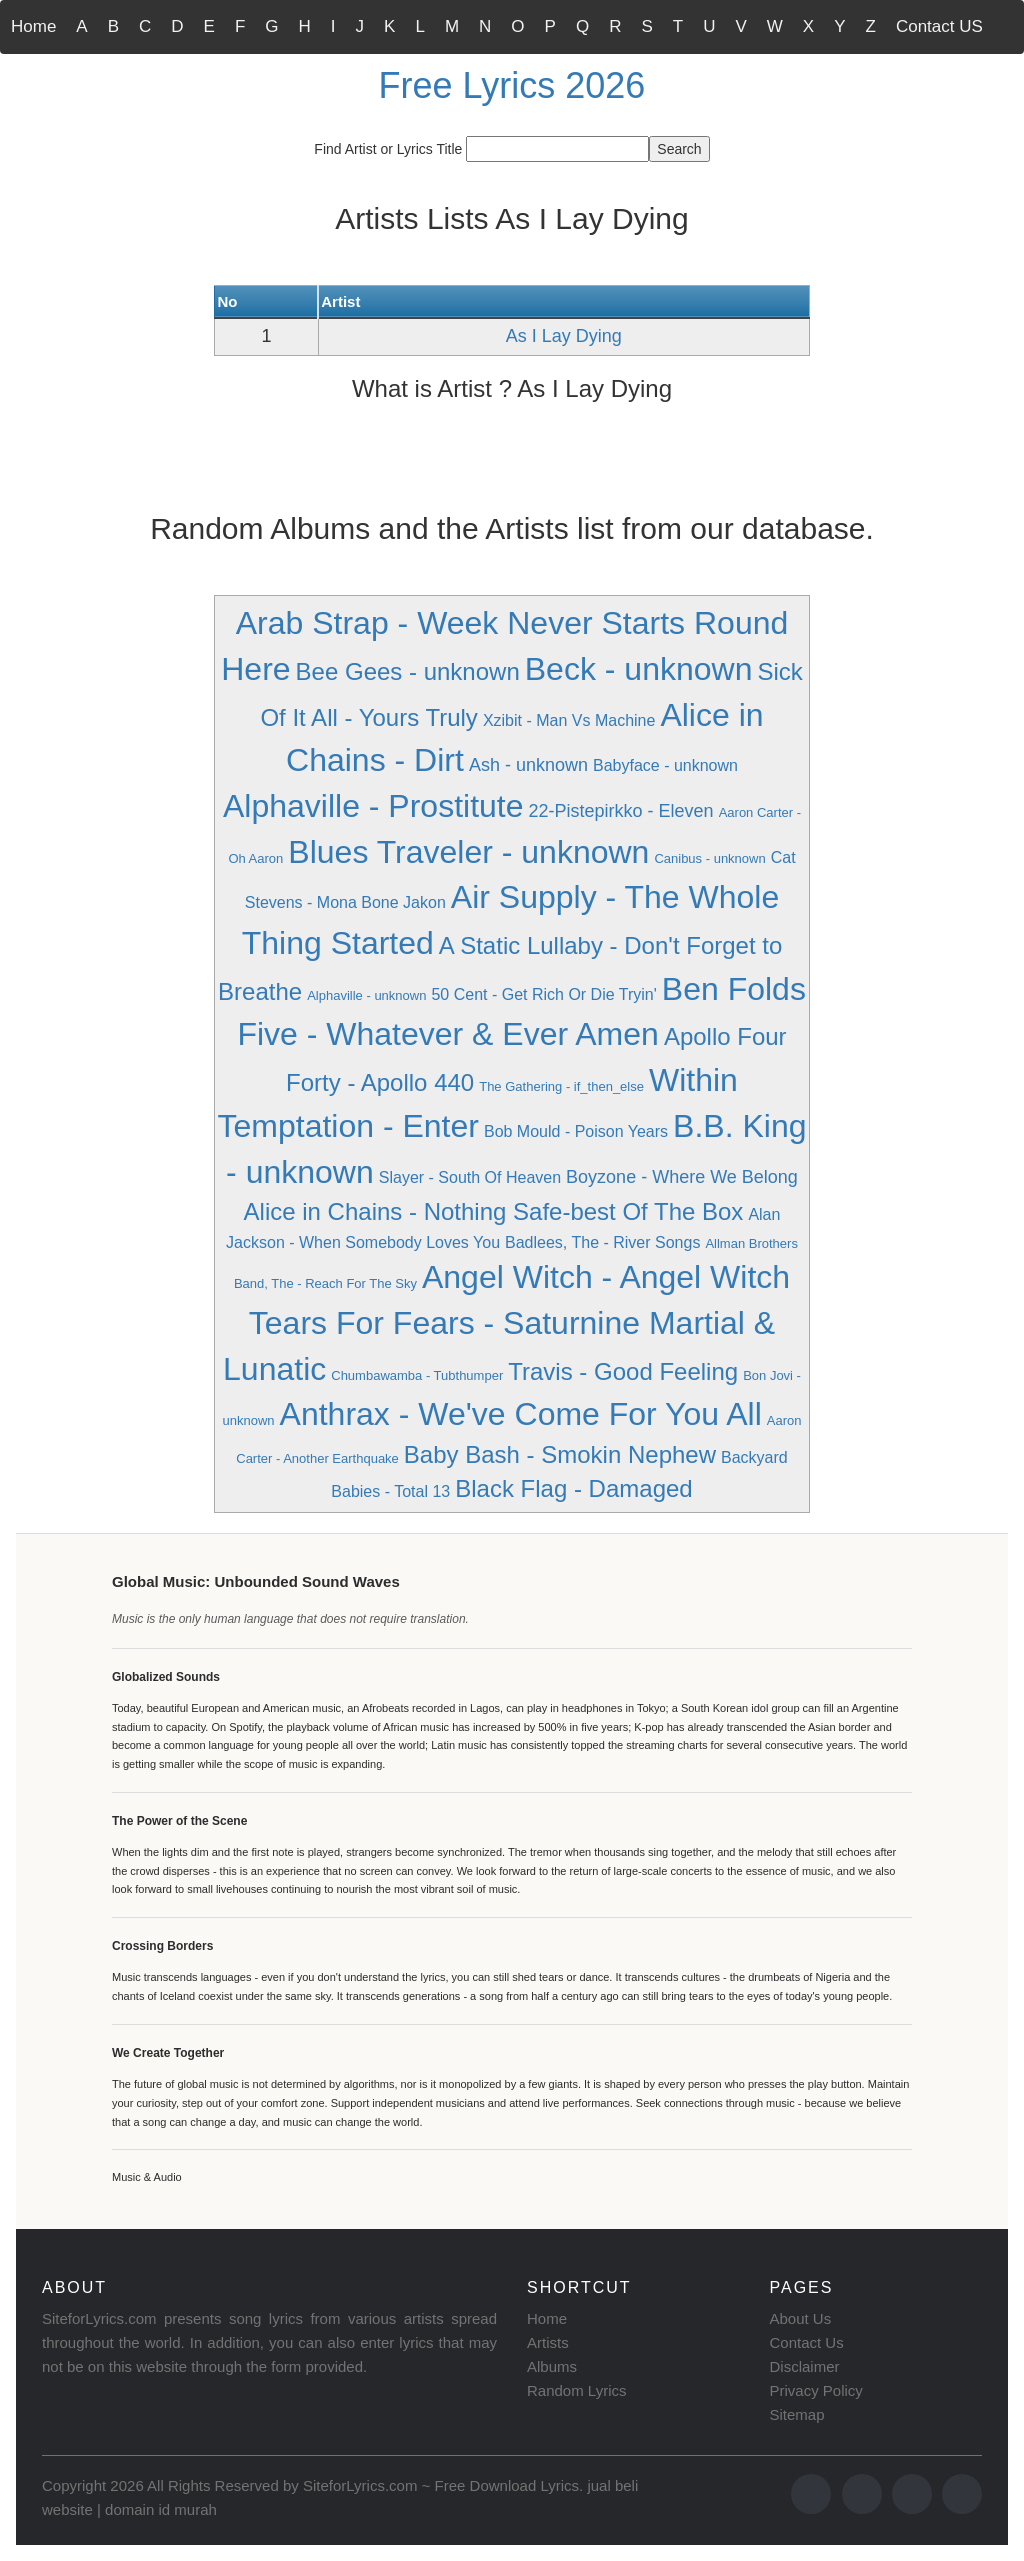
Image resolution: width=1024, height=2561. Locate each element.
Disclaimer (805, 2366)
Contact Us (807, 2342)
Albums (552, 2366)
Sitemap (797, 2414)
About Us (801, 2318)
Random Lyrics (576, 2390)
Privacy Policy (816, 2390)
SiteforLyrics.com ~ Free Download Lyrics (441, 2485)
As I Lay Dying (564, 336)
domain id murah (161, 2509)
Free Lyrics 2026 (512, 85)
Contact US (939, 26)
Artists (548, 2342)
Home (33, 26)
